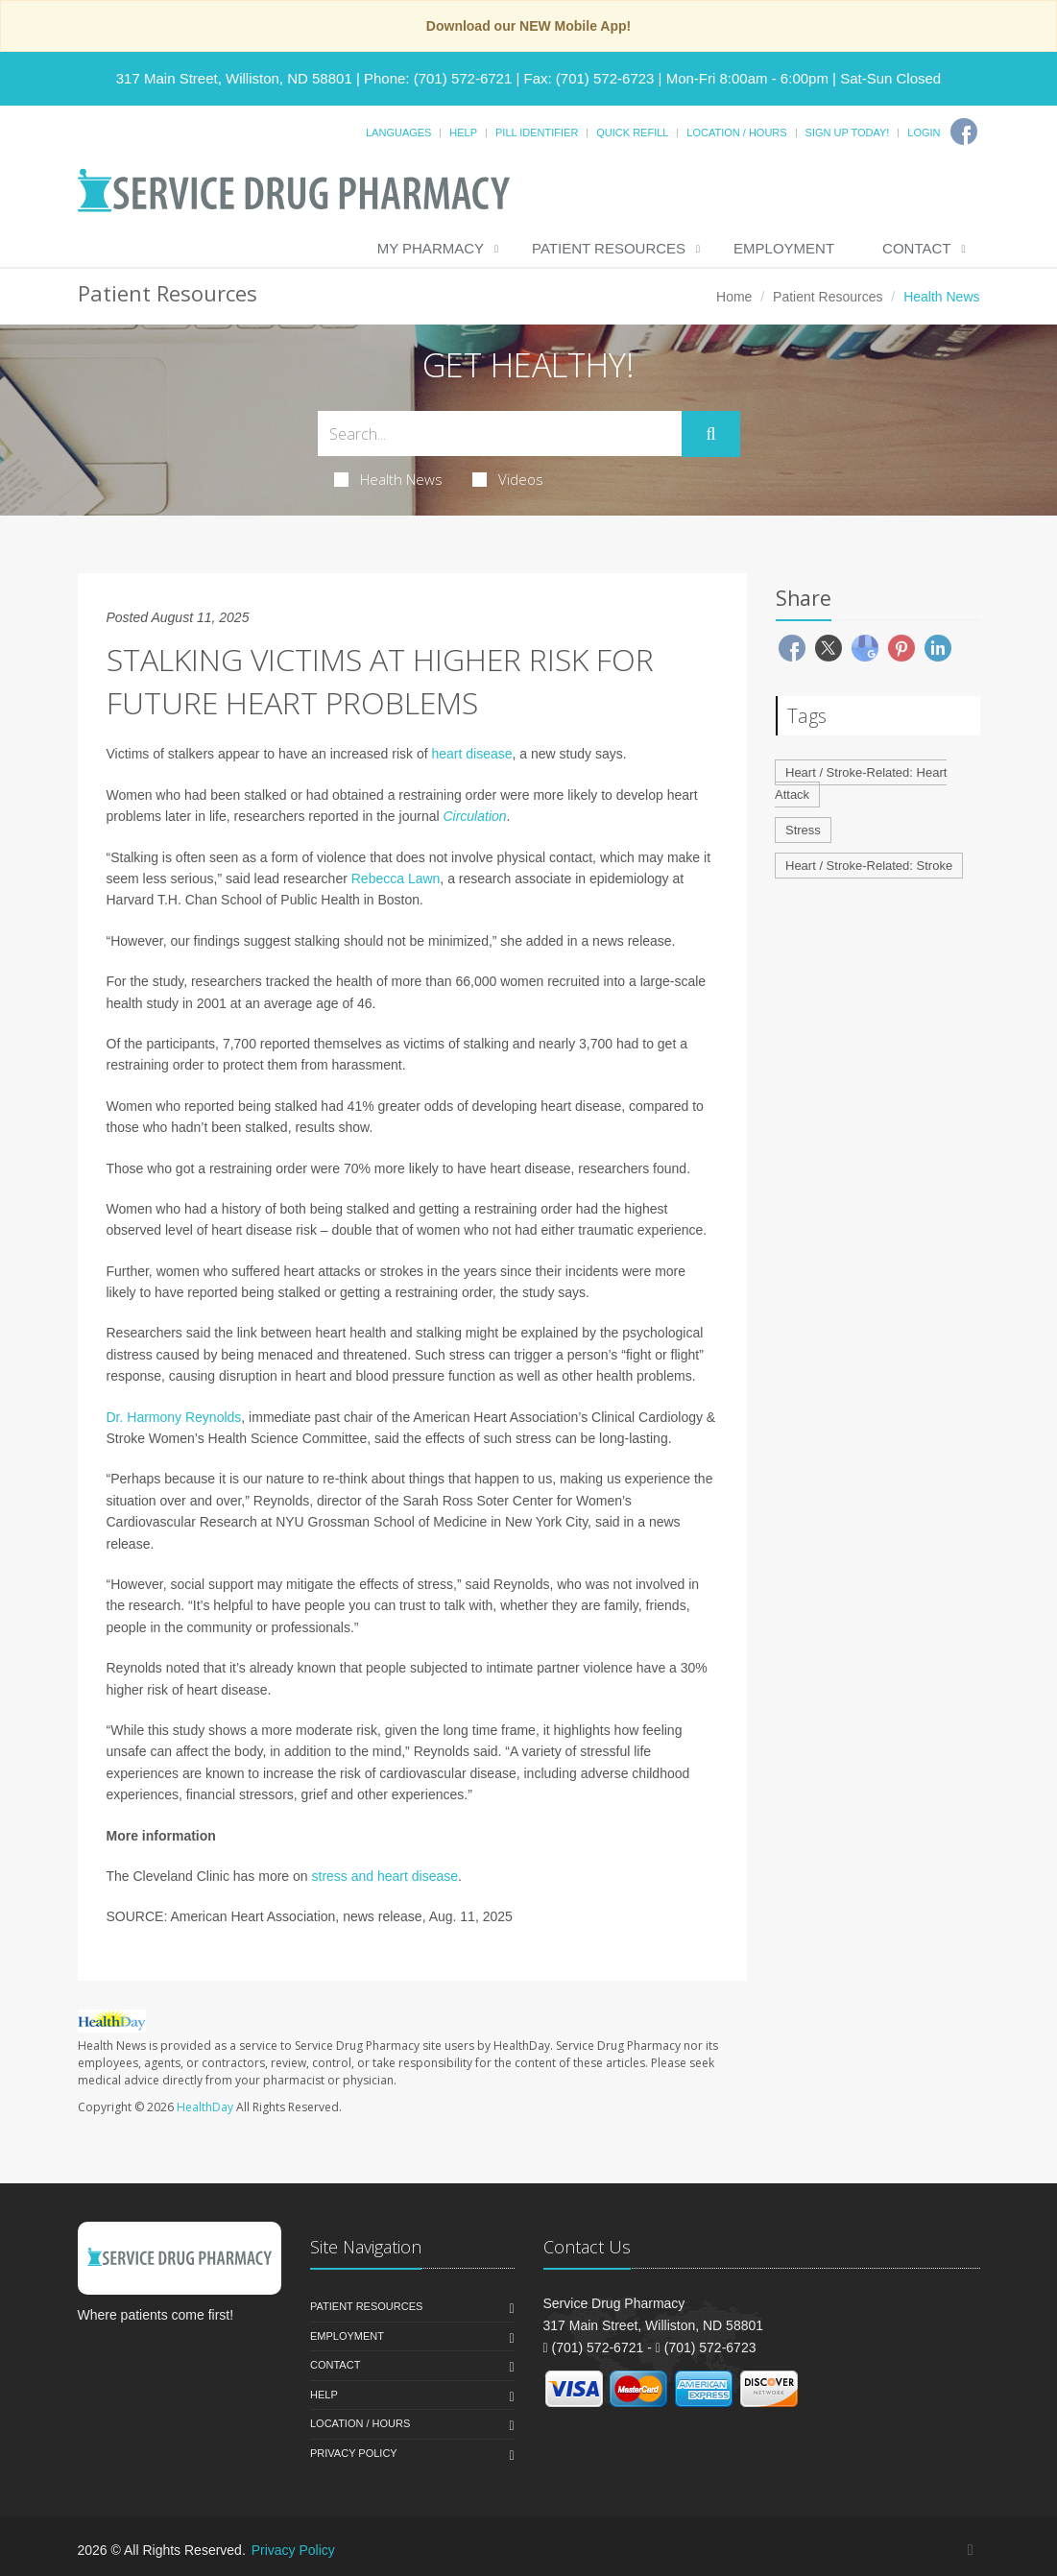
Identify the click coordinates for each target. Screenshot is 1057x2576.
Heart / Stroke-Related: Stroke (868, 865)
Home (734, 296)
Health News (388, 479)
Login (923, 132)
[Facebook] (963, 131)
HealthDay (205, 2107)
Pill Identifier (536, 132)
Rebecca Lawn (396, 878)
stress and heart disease (385, 1876)
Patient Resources (608, 248)
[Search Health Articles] (500, 433)
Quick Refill (632, 132)
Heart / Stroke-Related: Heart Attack (861, 783)
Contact (916, 248)
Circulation (474, 816)
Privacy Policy (353, 2453)
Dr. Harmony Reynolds (174, 1417)
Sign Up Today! (847, 132)
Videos (507, 479)
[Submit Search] (710, 434)
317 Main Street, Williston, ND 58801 (234, 78)
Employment (783, 248)
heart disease (472, 753)
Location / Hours (736, 132)
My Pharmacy (430, 248)
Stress (803, 830)
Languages (398, 132)
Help (463, 132)
